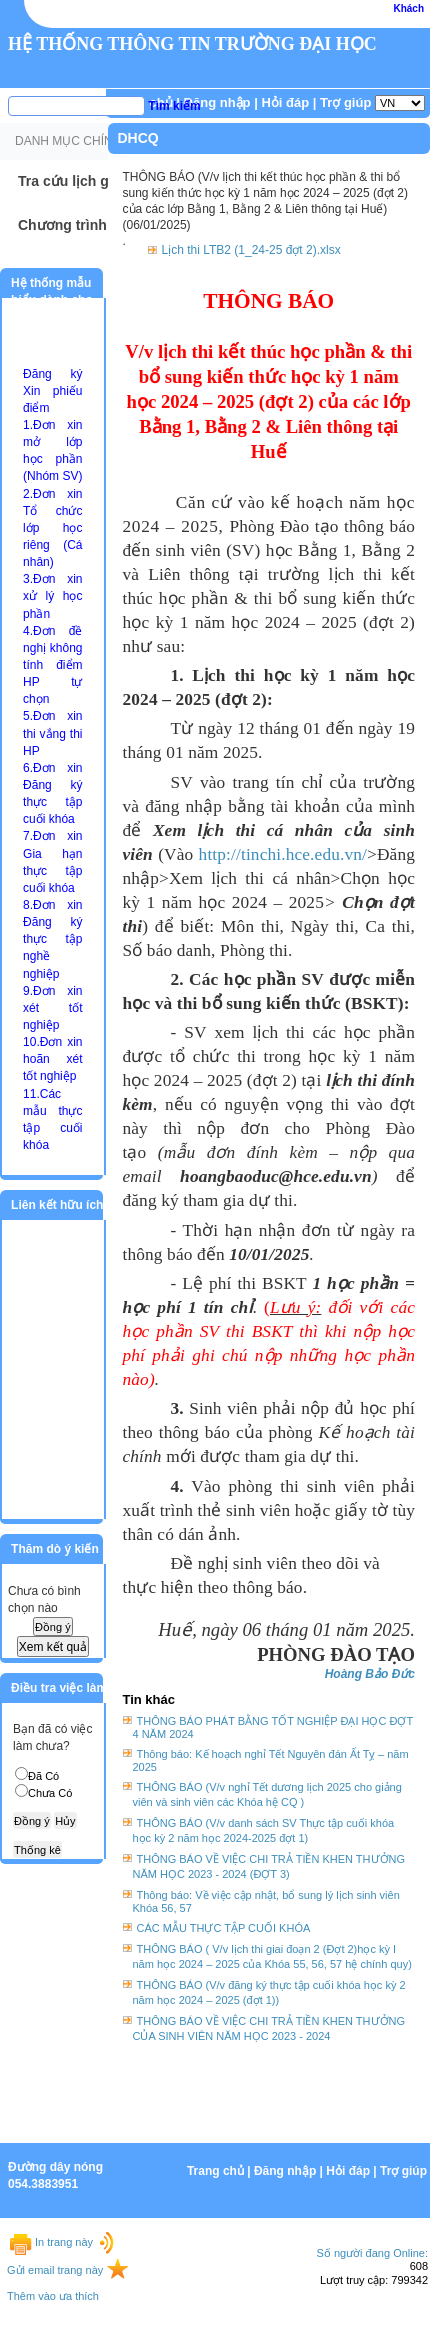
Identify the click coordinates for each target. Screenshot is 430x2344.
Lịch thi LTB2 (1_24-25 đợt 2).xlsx (251, 250)
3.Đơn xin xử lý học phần (52, 596)
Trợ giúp (345, 102)
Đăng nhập (217, 102)
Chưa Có (50, 1793)
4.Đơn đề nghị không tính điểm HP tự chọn (52, 665)
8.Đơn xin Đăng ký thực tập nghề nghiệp (52, 939)
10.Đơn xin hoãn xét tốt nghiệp (52, 1059)
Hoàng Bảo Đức (370, 1674)
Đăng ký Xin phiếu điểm (52, 391)
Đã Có (43, 1776)
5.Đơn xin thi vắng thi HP (52, 733)
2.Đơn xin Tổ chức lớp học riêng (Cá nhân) (52, 528)
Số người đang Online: (372, 2253)
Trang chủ (215, 2171)
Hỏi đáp (285, 102)
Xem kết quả (53, 1647)
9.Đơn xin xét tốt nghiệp (52, 1008)
